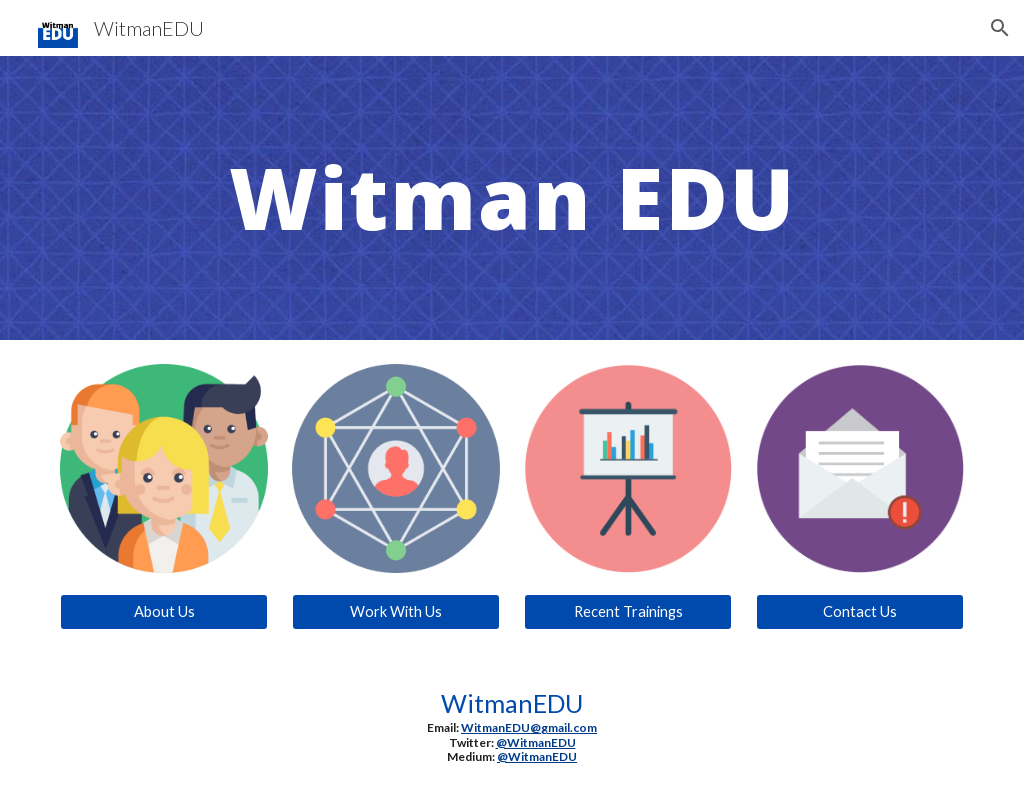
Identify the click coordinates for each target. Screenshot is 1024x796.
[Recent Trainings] (628, 612)
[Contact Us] (860, 612)
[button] (1000, 28)
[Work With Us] (396, 612)
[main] (512, 197)
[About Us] (164, 612)
